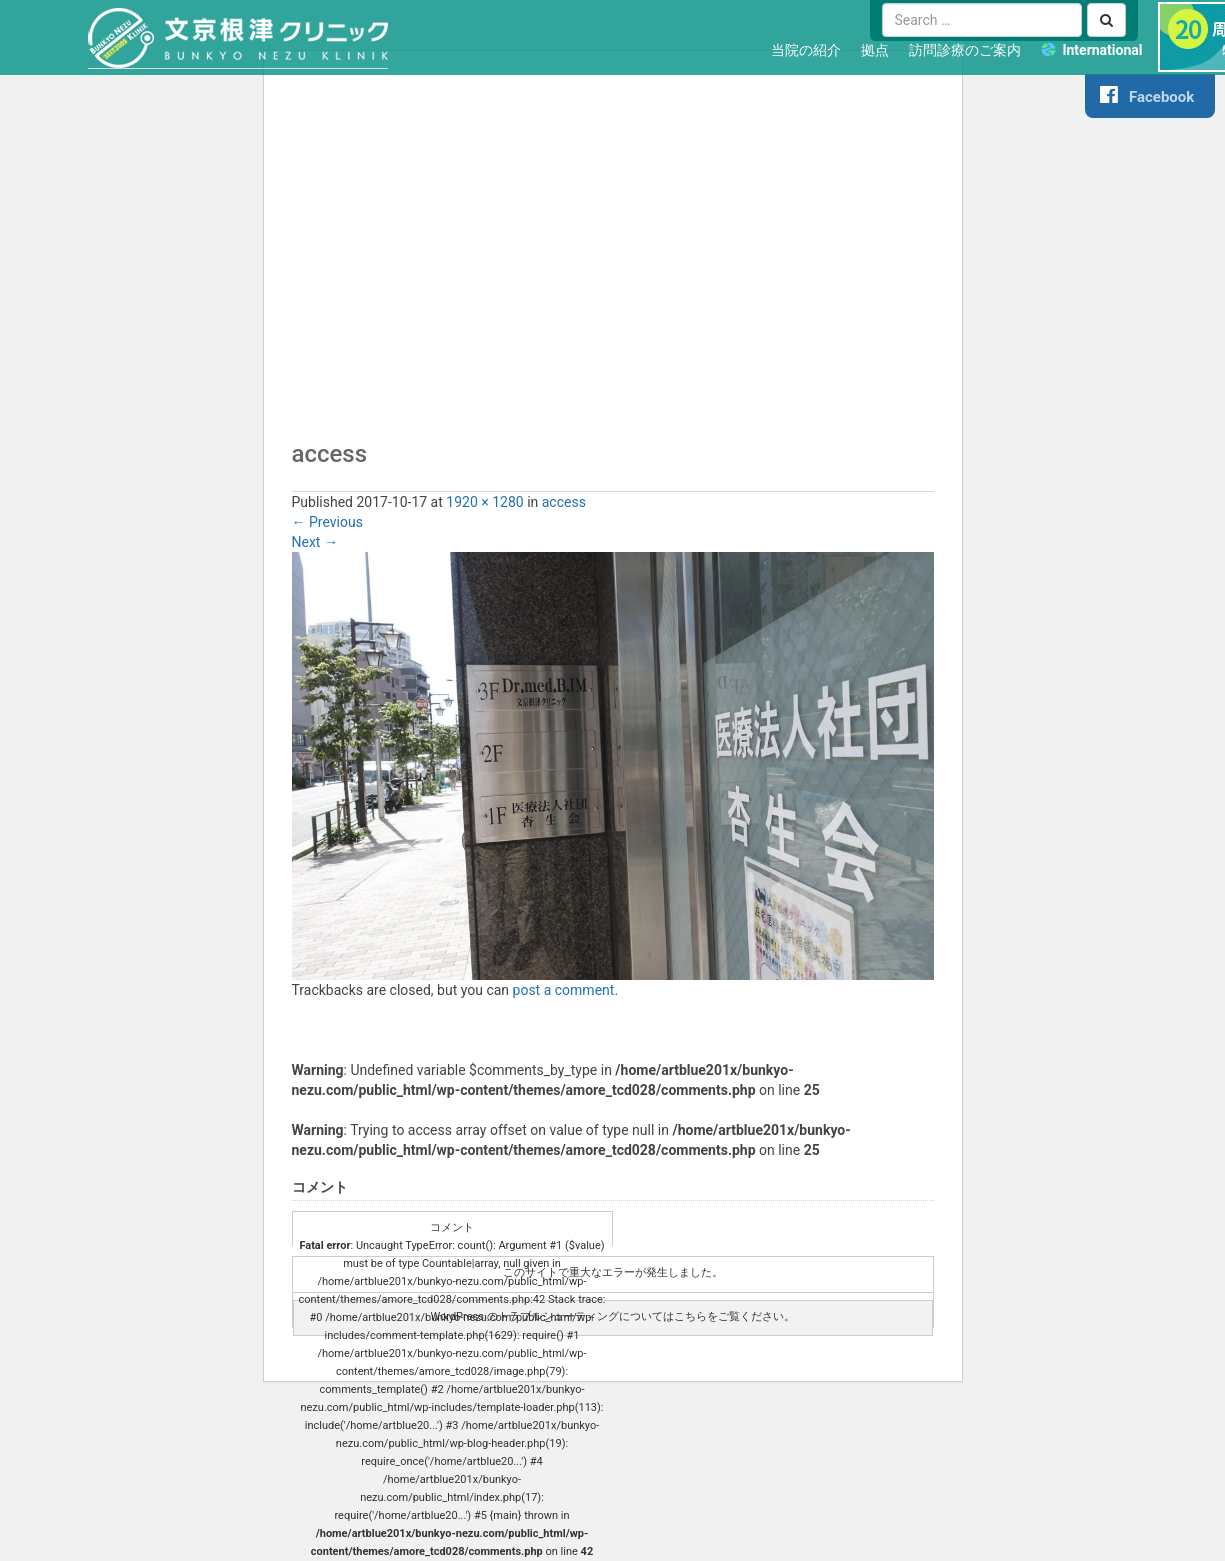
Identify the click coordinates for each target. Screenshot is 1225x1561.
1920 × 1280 (484, 502)
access (564, 502)
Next (315, 542)
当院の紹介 (806, 50)
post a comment (564, 990)
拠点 (875, 50)
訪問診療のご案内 (965, 50)
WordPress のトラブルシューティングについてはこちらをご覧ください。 (612, 1316)
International (1102, 50)
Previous (327, 522)
